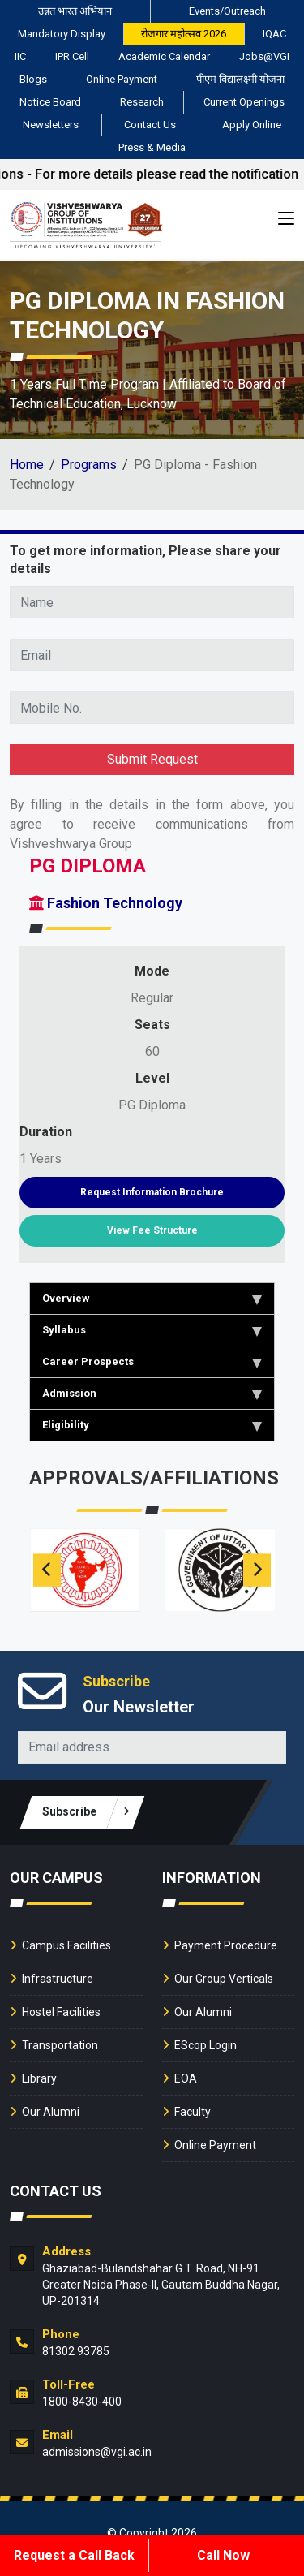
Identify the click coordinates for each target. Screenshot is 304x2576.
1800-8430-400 (82, 2401)
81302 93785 (75, 2351)
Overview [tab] (152, 1298)
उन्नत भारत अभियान (75, 11)
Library (39, 2078)
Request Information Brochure (152, 1192)
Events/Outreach (227, 11)
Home (27, 464)
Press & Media (152, 147)
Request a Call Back (74, 2555)
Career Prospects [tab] (152, 1361)
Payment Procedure (225, 1945)
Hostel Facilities (61, 2011)
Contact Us (150, 124)
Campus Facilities (66, 1945)
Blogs (33, 79)
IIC (20, 56)
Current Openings (244, 102)
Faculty (192, 2111)
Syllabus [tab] (152, 1330)
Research (142, 102)
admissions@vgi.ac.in (97, 2451)
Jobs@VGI (264, 56)
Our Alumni (50, 2111)
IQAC (274, 34)
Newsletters (51, 124)
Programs (89, 464)
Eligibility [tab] (152, 1425)
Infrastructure (57, 1978)
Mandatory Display (61, 34)
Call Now (223, 2555)
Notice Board (50, 102)
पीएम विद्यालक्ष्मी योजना (240, 79)
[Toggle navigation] (286, 221)
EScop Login (205, 2045)
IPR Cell (72, 56)
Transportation (60, 2045)
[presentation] (47, 1570)
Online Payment (121, 79)
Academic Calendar (164, 56)
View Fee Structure (152, 1230)
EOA (185, 2078)
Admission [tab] (152, 1393)
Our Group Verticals (223, 1978)
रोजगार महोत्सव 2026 (183, 34)
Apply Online (251, 124)
